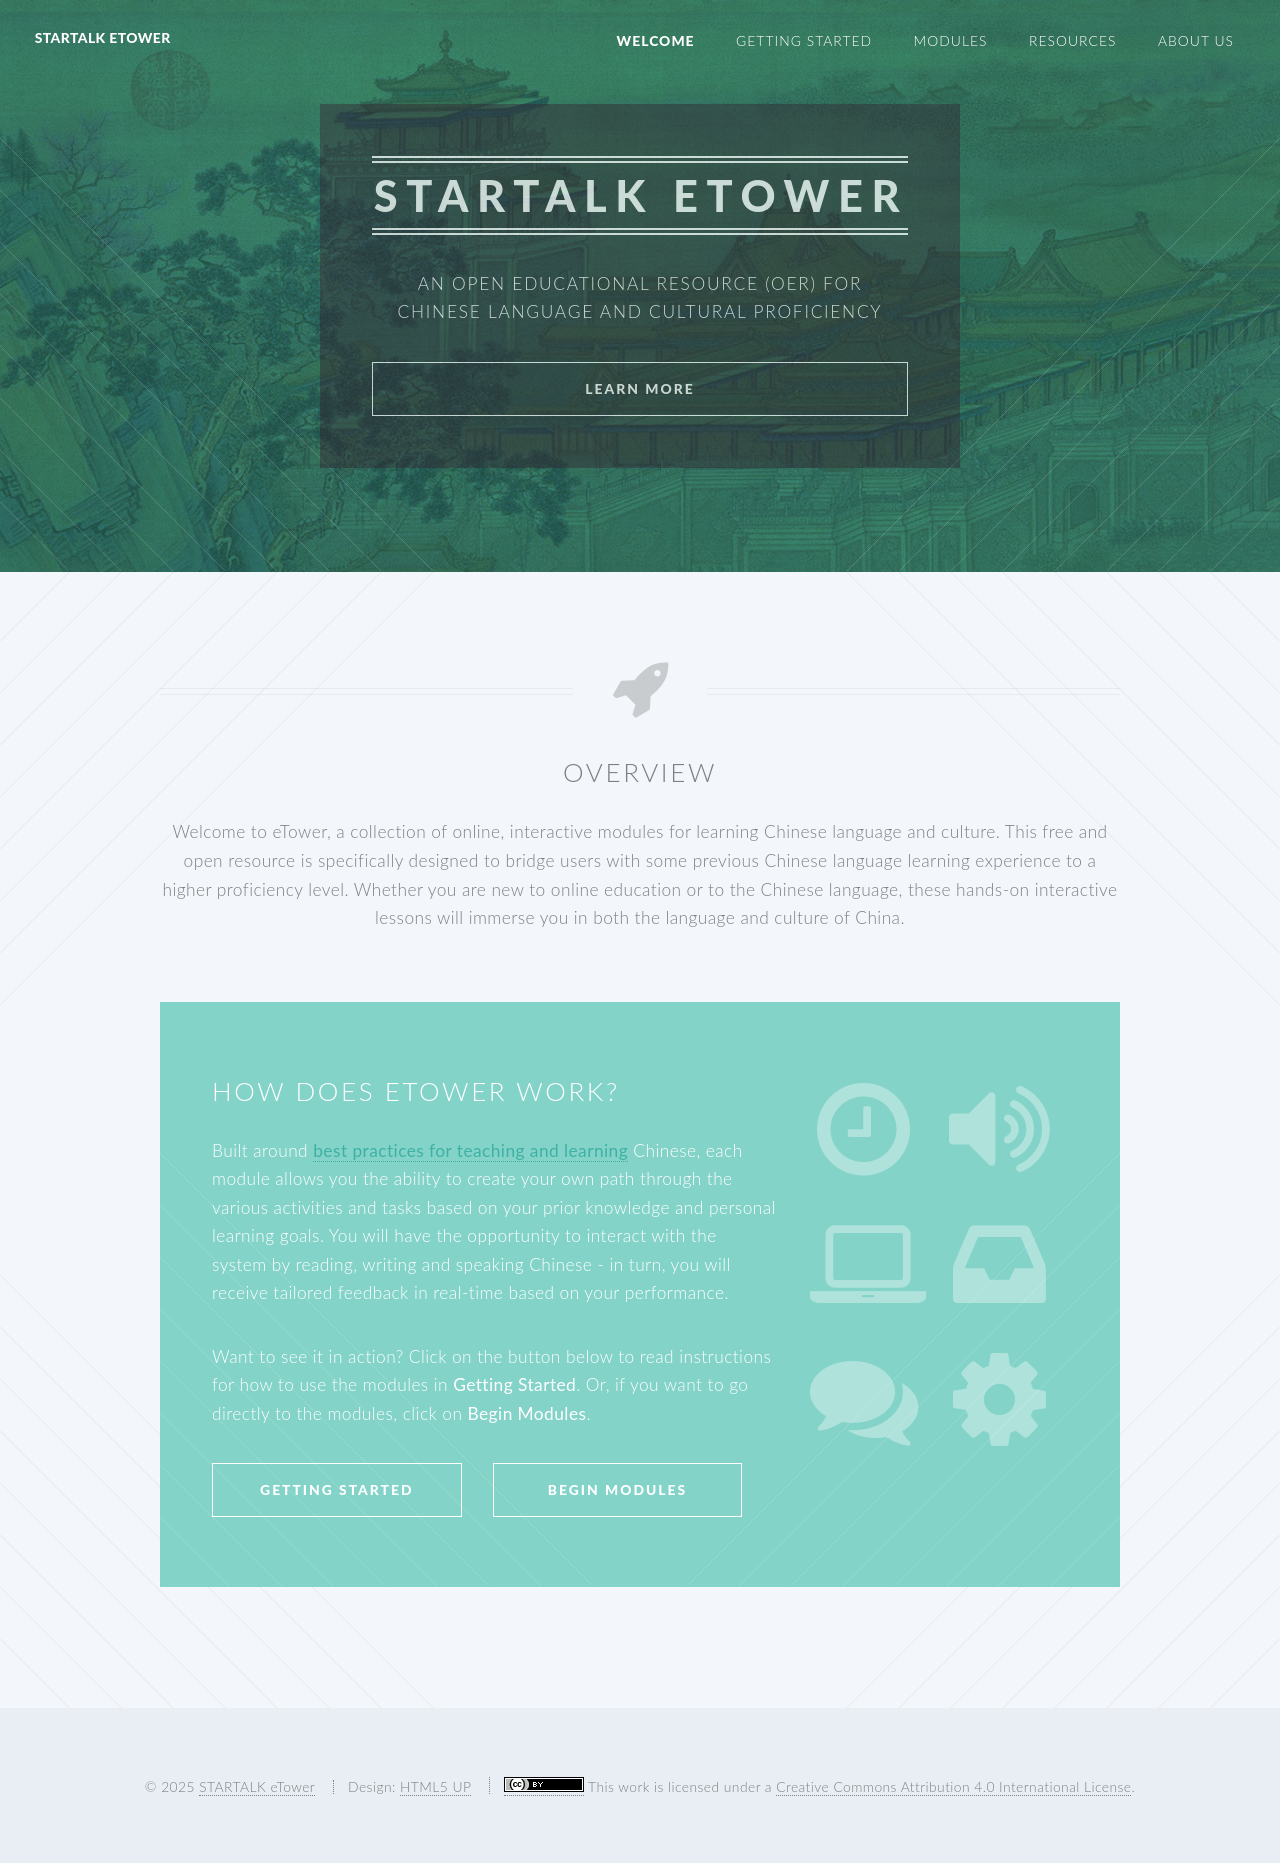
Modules (951, 40)
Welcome (655, 40)
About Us (1196, 40)
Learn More (639, 388)
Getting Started (804, 40)
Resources (1072, 40)
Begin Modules (617, 1489)
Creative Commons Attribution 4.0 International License (953, 1786)
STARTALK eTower (103, 37)
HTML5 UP (435, 1786)
